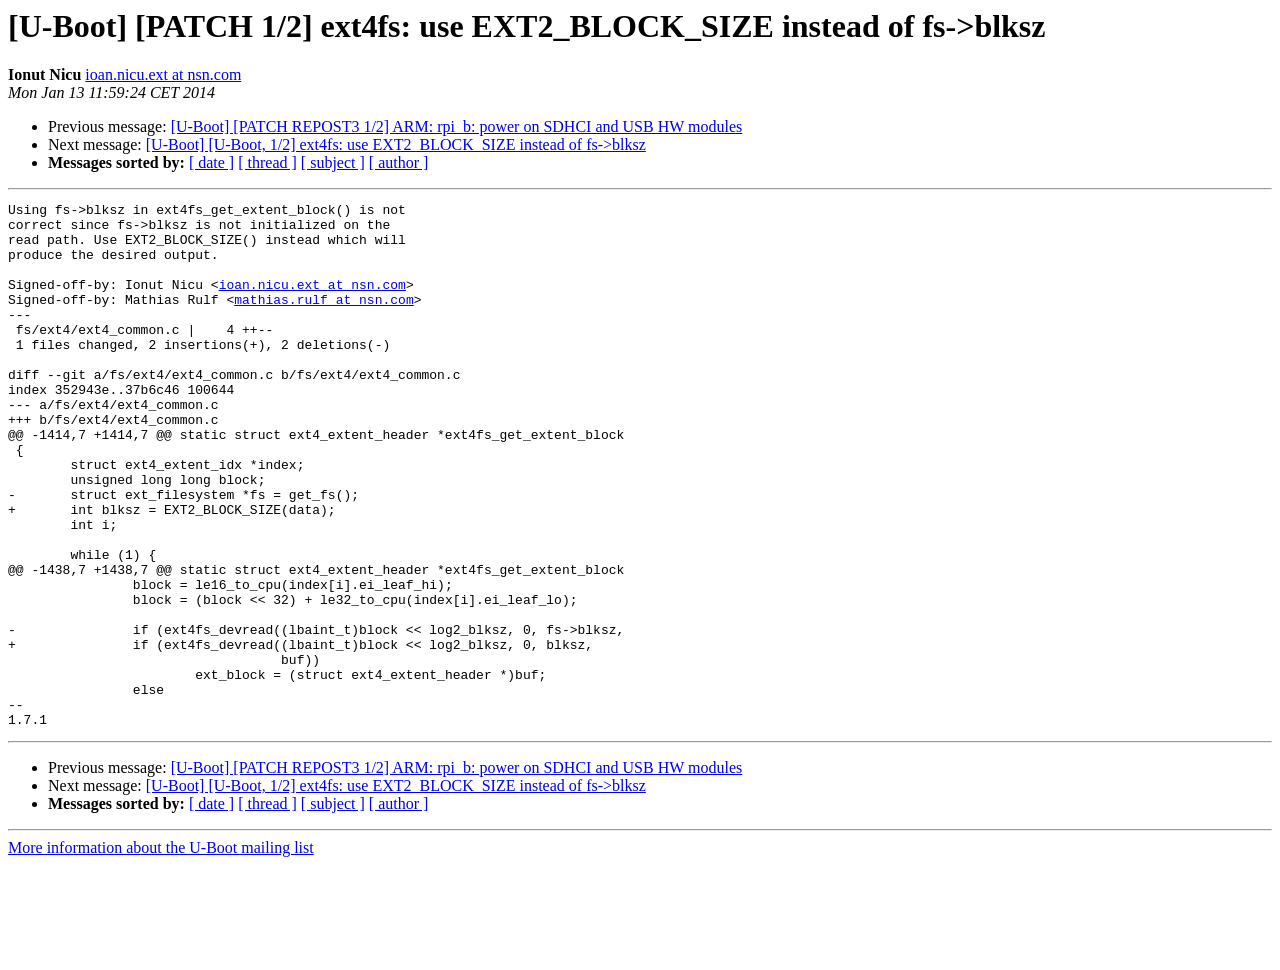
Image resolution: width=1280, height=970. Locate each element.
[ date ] (211, 162)
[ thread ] (267, 162)
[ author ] (399, 162)
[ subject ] (333, 162)
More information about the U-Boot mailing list (161, 952)
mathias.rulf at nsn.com (323, 320)
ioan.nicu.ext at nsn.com (163, 74)
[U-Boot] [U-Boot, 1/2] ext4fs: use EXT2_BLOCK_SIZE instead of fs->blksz (396, 144)
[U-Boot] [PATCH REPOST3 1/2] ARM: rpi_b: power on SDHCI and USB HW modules (457, 126)
